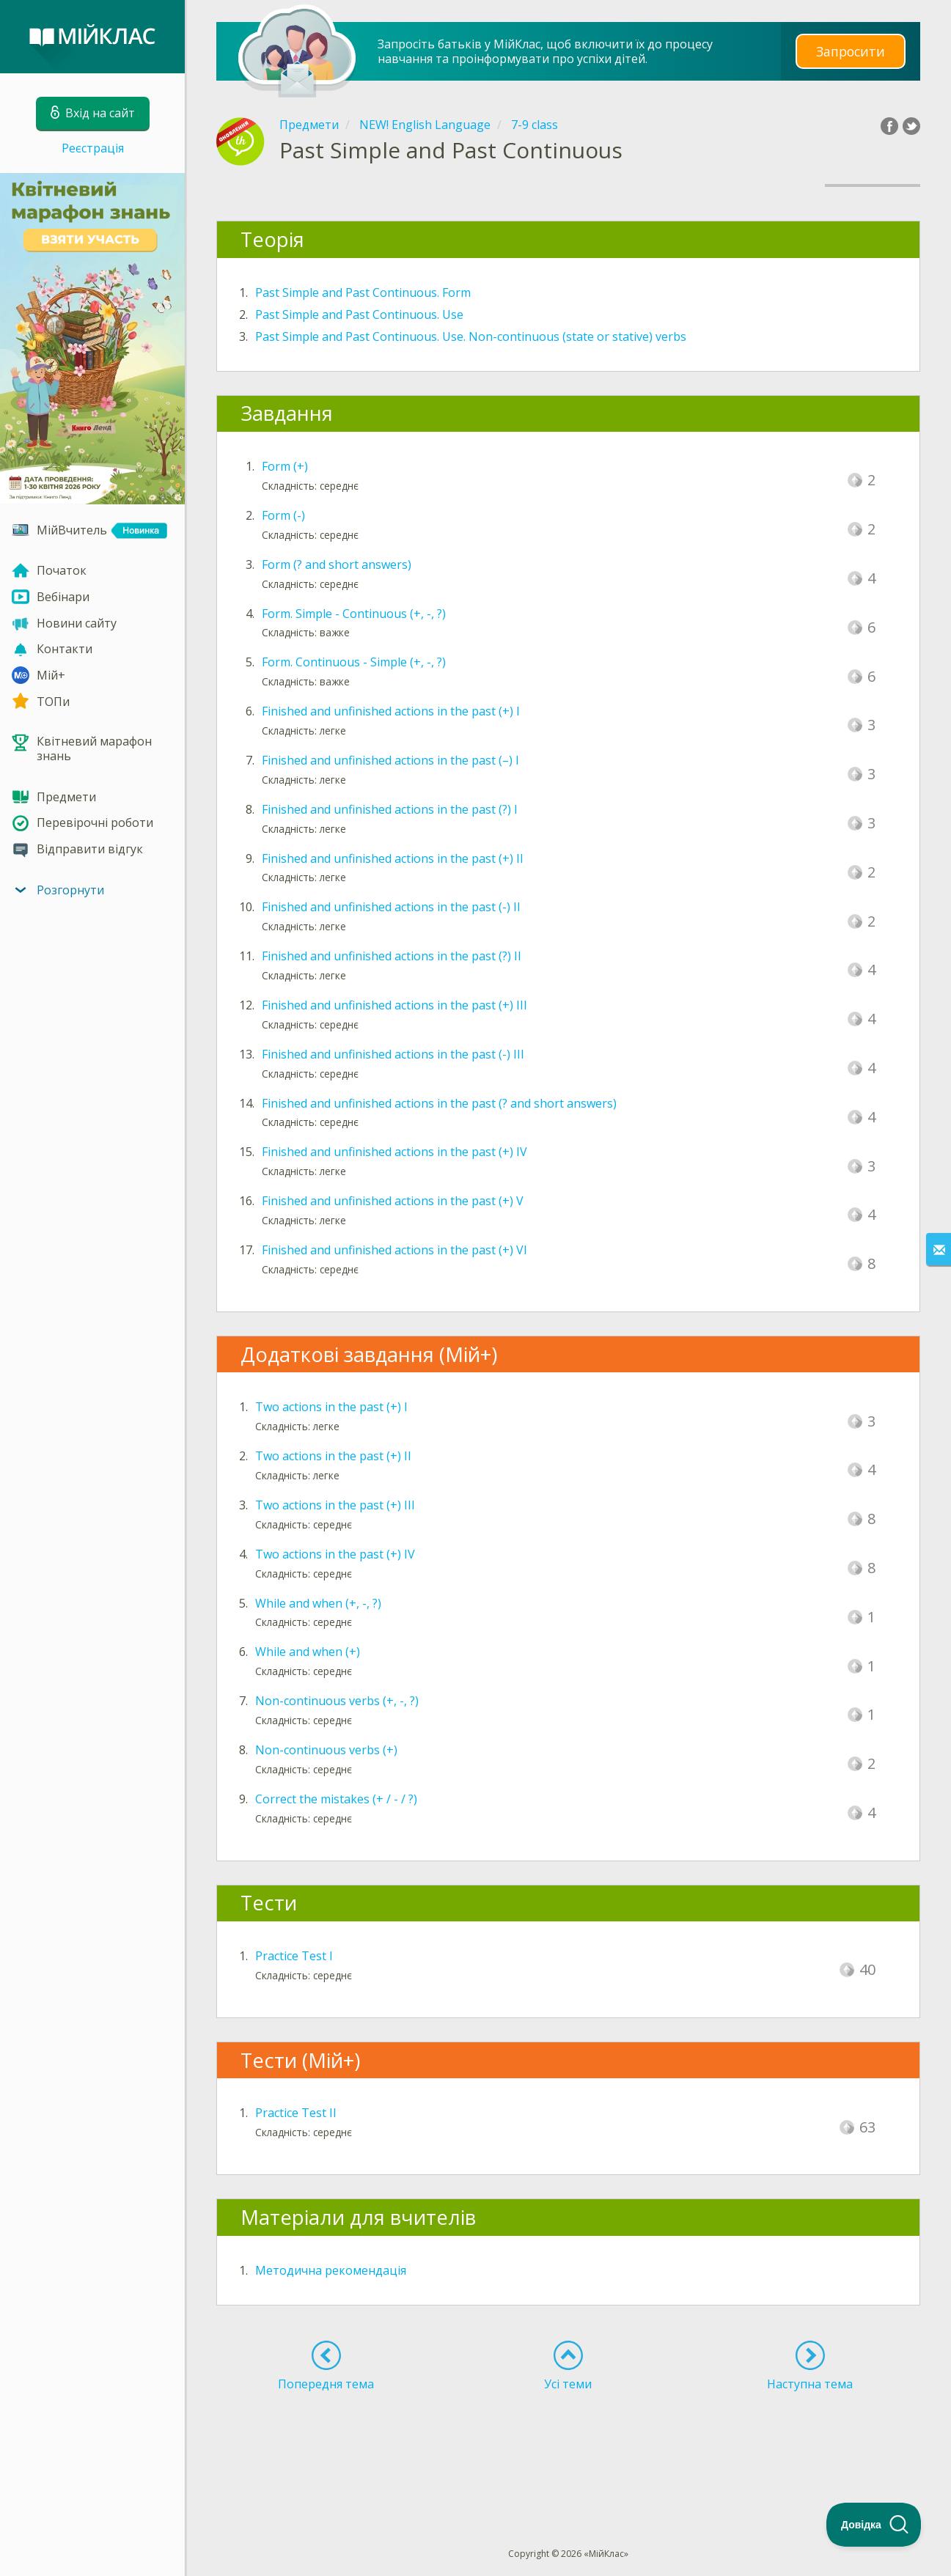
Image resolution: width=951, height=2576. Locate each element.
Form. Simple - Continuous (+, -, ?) (354, 614)
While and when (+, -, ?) (318, 1603)
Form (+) (285, 466)
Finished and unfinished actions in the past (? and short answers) (439, 1103)
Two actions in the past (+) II (333, 1456)
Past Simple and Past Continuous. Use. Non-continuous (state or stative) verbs (470, 336)
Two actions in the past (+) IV (335, 1554)
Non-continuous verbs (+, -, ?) (337, 1701)
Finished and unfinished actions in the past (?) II (391, 956)
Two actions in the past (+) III (335, 1505)
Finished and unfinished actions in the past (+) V (393, 1201)
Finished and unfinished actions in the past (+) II (393, 858)
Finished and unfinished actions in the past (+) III (394, 1005)
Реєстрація (93, 148)
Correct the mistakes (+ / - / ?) (336, 1799)
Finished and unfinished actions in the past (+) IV (394, 1152)
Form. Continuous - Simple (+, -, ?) (354, 662)
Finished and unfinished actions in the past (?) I (390, 809)
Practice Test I (294, 1956)
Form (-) (283, 515)
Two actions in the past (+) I (331, 1407)
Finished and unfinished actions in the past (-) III (393, 1054)
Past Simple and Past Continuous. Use (359, 314)
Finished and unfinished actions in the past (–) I (390, 760)
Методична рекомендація (330, 2270)
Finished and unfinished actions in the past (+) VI (394, 1250)
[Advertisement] (568, 2442)
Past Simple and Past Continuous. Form (363, 292)
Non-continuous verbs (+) (326, 1750)
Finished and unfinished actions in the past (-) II (391, 907)
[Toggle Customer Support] (874, 2525)
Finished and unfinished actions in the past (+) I (391, 711)
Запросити (850, 51)
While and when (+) (307, 1652)
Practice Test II (296, 2113)
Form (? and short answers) (336, 564)
